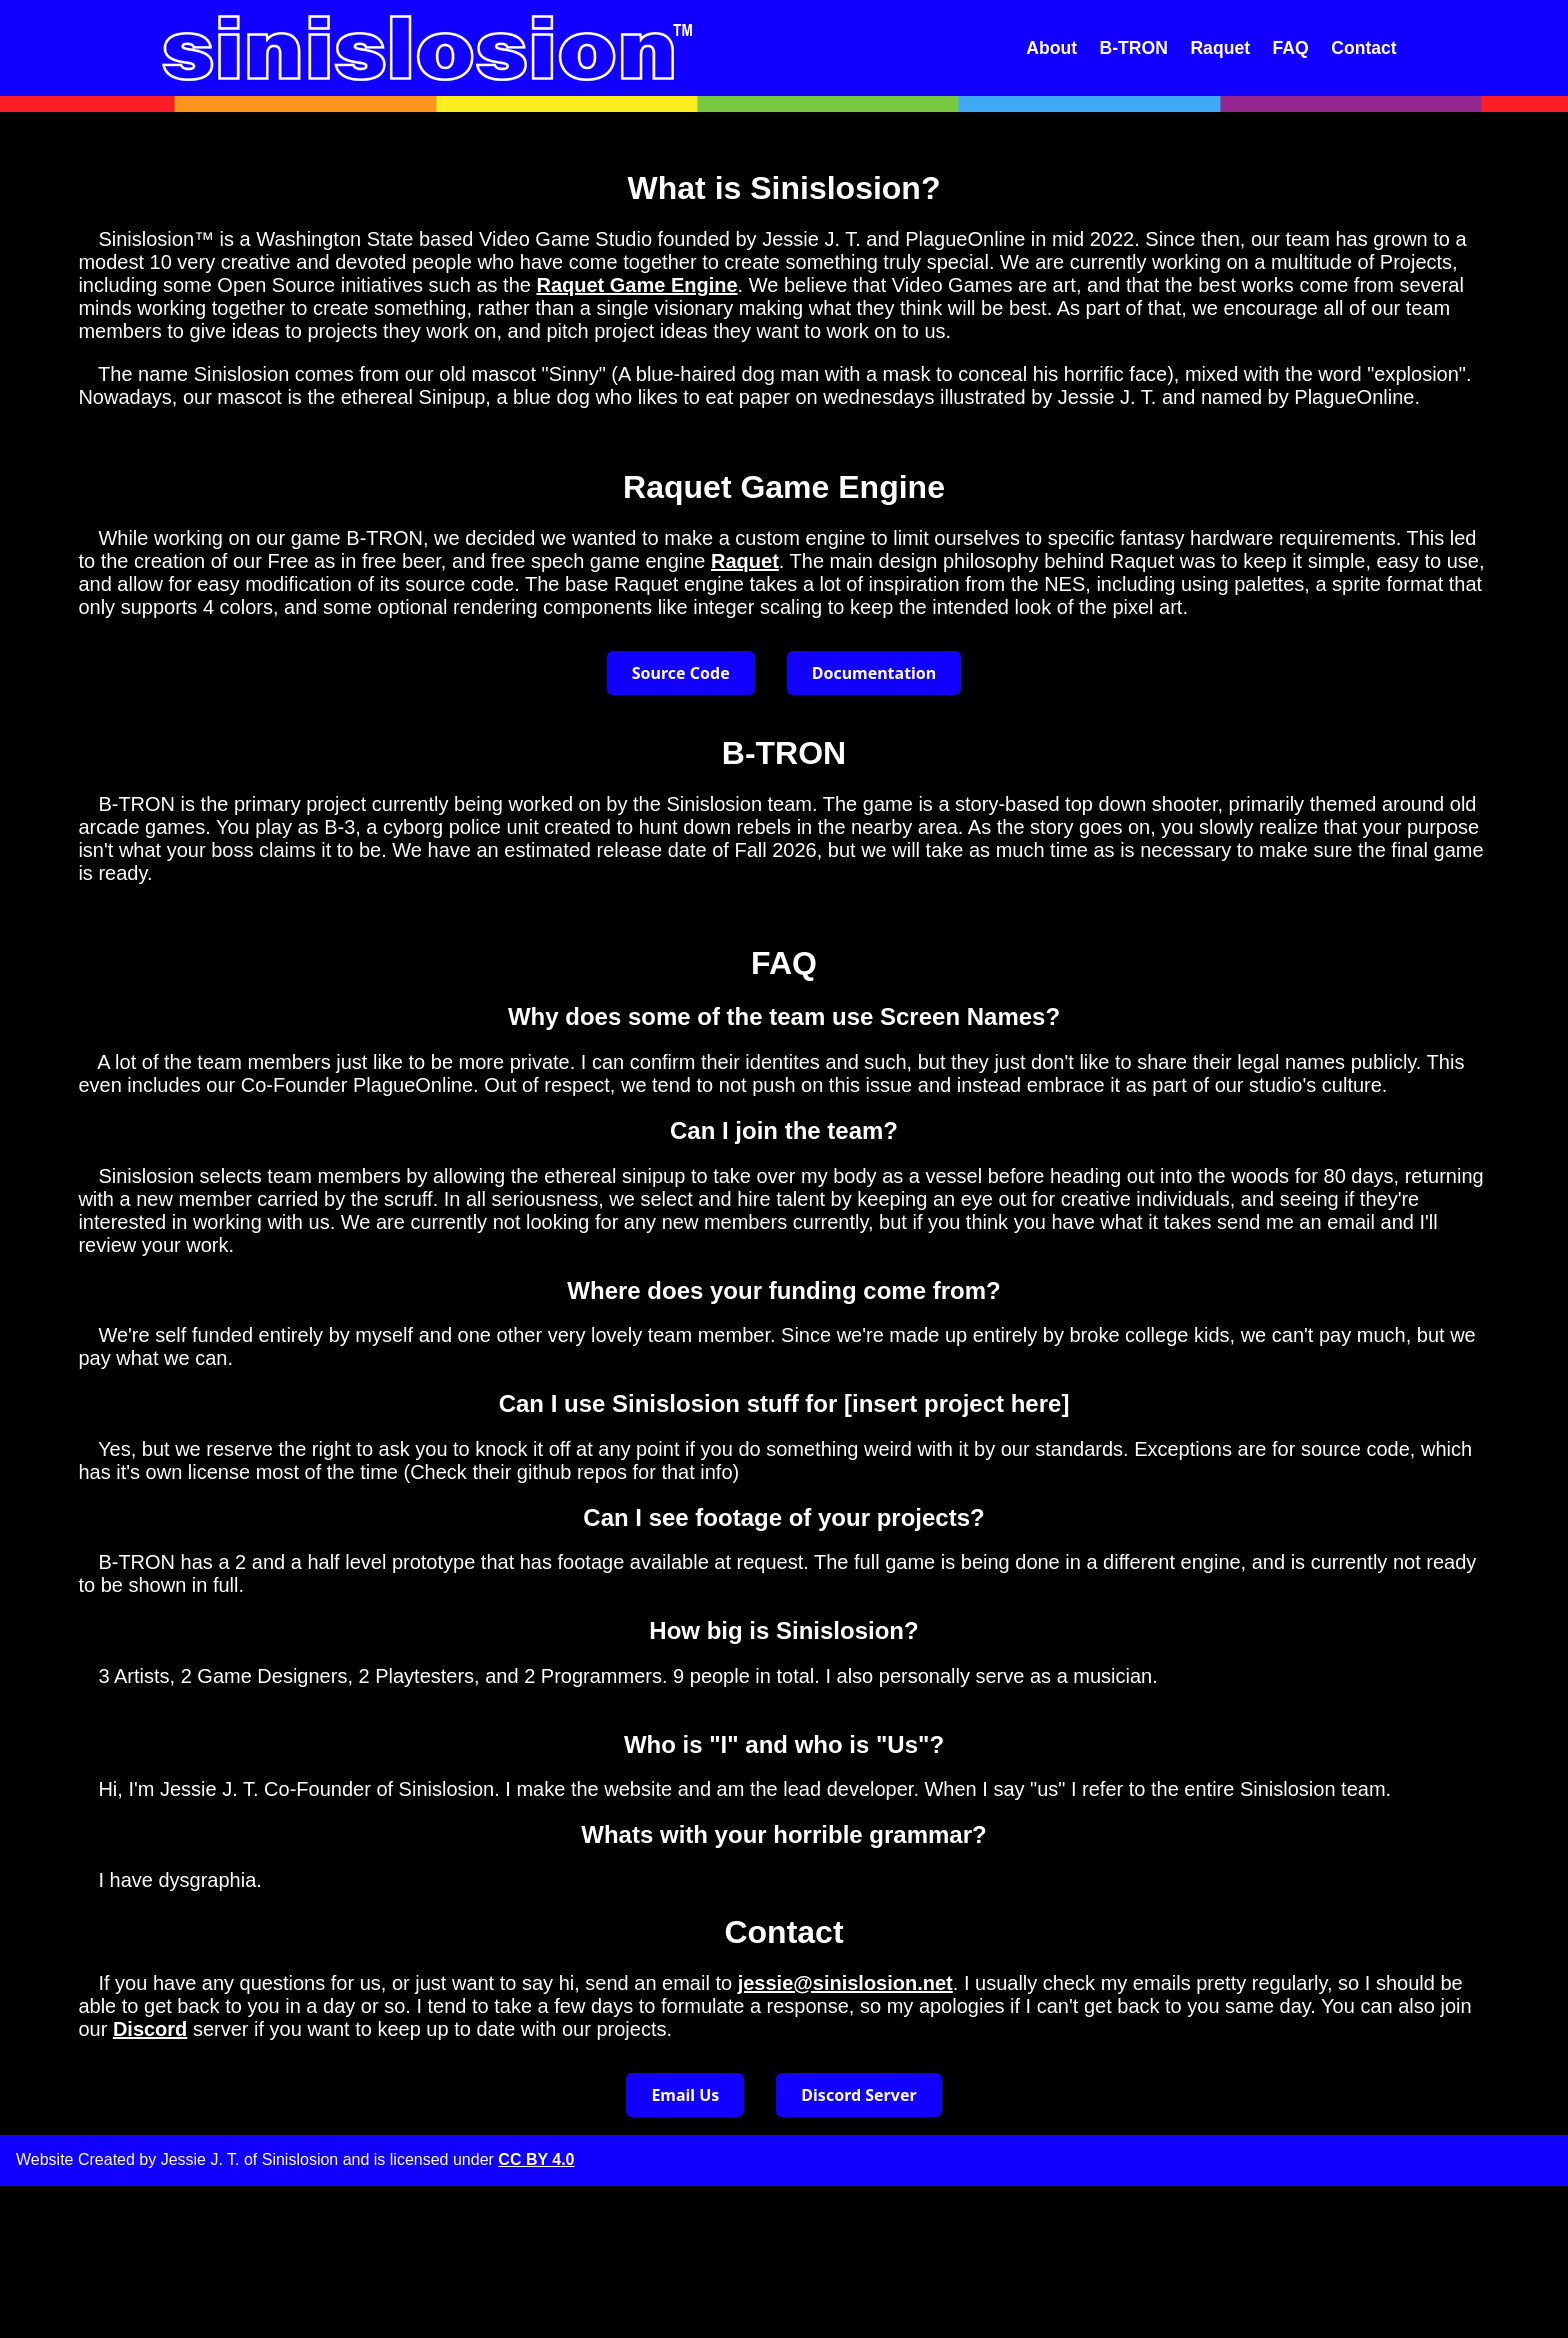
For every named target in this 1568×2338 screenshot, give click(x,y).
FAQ (1291, 48)
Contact (1364, 48)
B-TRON (1134, 48)
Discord (150, 2029)
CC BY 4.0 (536, 2159)
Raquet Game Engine (636, 285)
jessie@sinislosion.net (845, 1983)
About (1051, 48)
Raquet (1220, 48)
